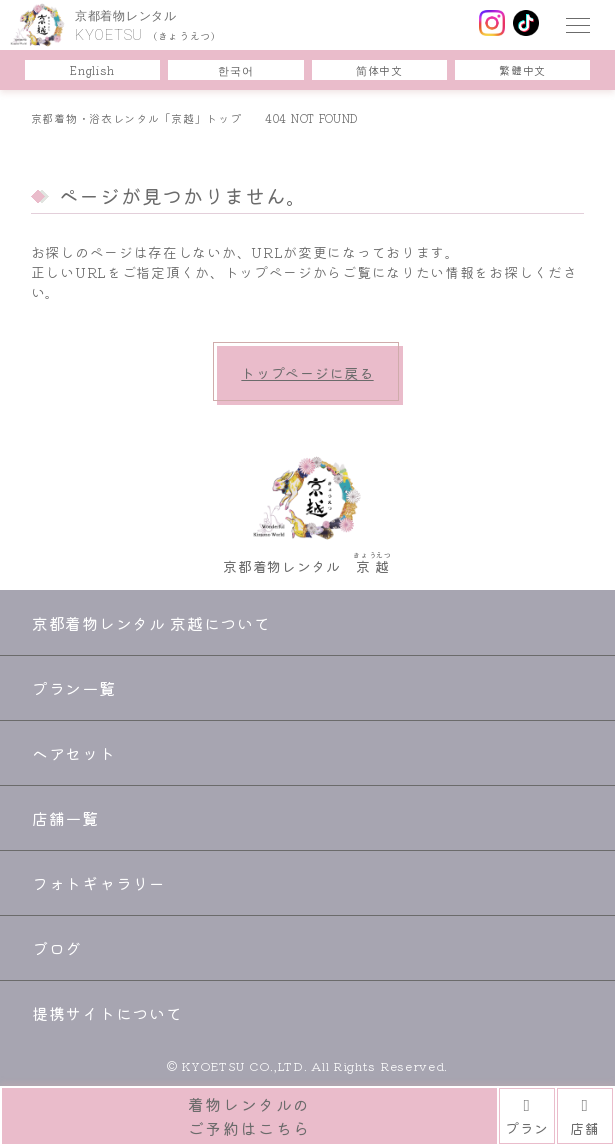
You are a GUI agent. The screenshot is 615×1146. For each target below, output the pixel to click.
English (92, 70)
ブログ (57, 948)
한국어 (235, 70)
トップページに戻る (307, 373)
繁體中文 (522, 70)
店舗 (584, 1116)
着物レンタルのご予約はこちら (249, 1116)
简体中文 (379, 70)
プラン (527, 1116)
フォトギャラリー (99, 883)
